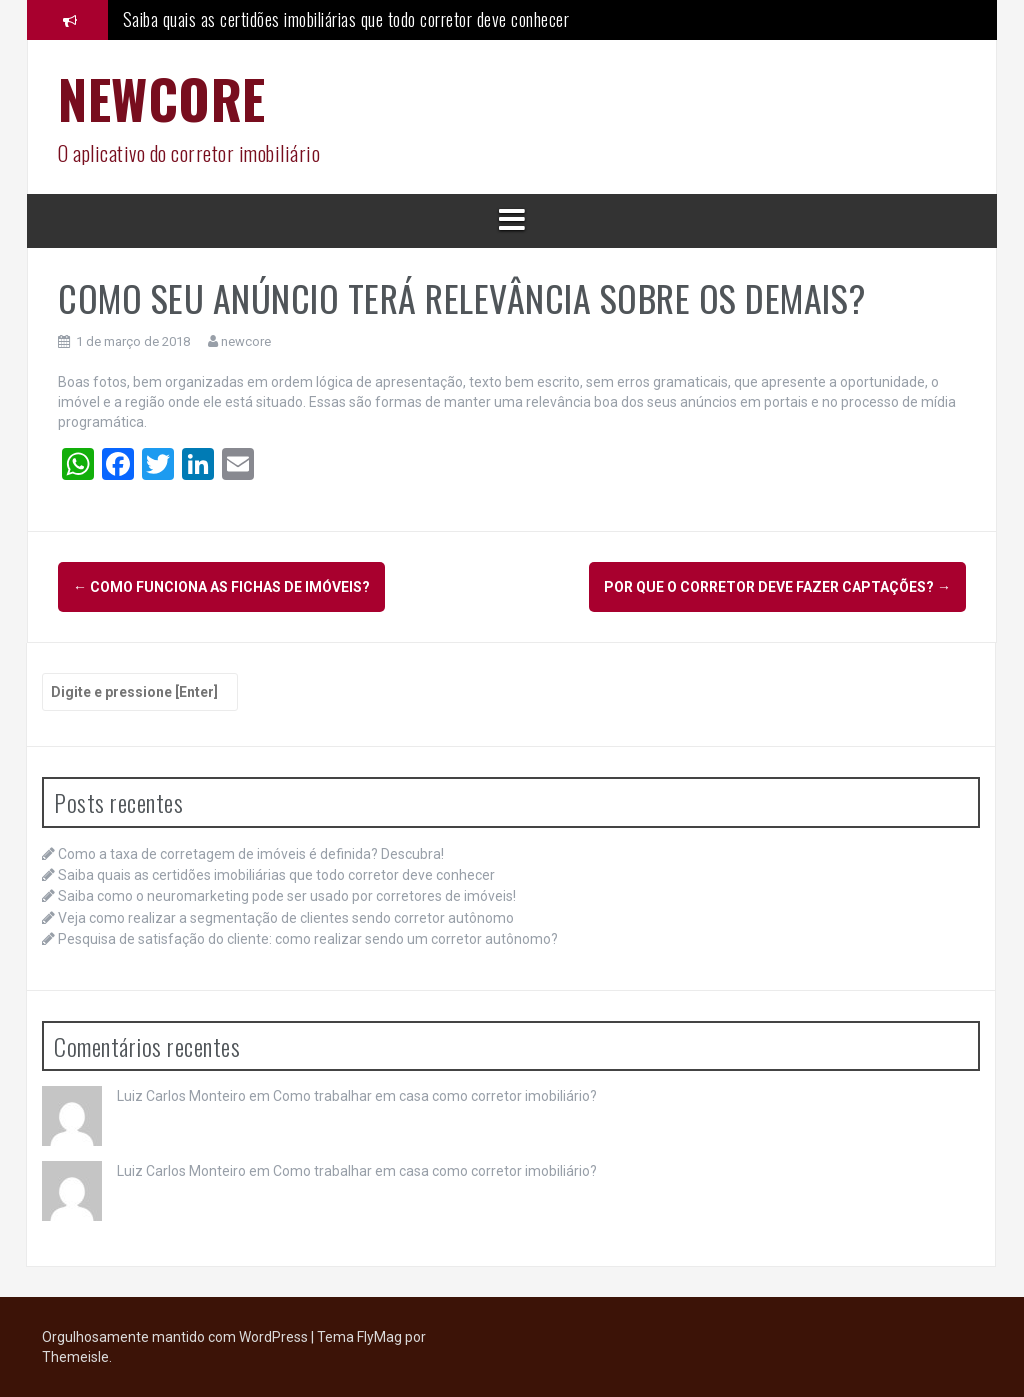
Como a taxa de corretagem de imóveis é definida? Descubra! (251, 854)
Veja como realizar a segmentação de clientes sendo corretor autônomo (286, 918)
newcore (246, 341)
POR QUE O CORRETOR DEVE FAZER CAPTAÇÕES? (777, 587)
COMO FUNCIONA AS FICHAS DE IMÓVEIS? (221, 587)
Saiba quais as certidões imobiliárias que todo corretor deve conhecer (346, 19)
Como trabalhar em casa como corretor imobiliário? (435, 1096)
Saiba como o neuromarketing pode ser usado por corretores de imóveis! (287, 896)
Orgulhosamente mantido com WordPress (176, 1337)
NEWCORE (162, 98)
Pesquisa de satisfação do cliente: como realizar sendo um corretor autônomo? (308, 939)
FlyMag (379, 1337)
